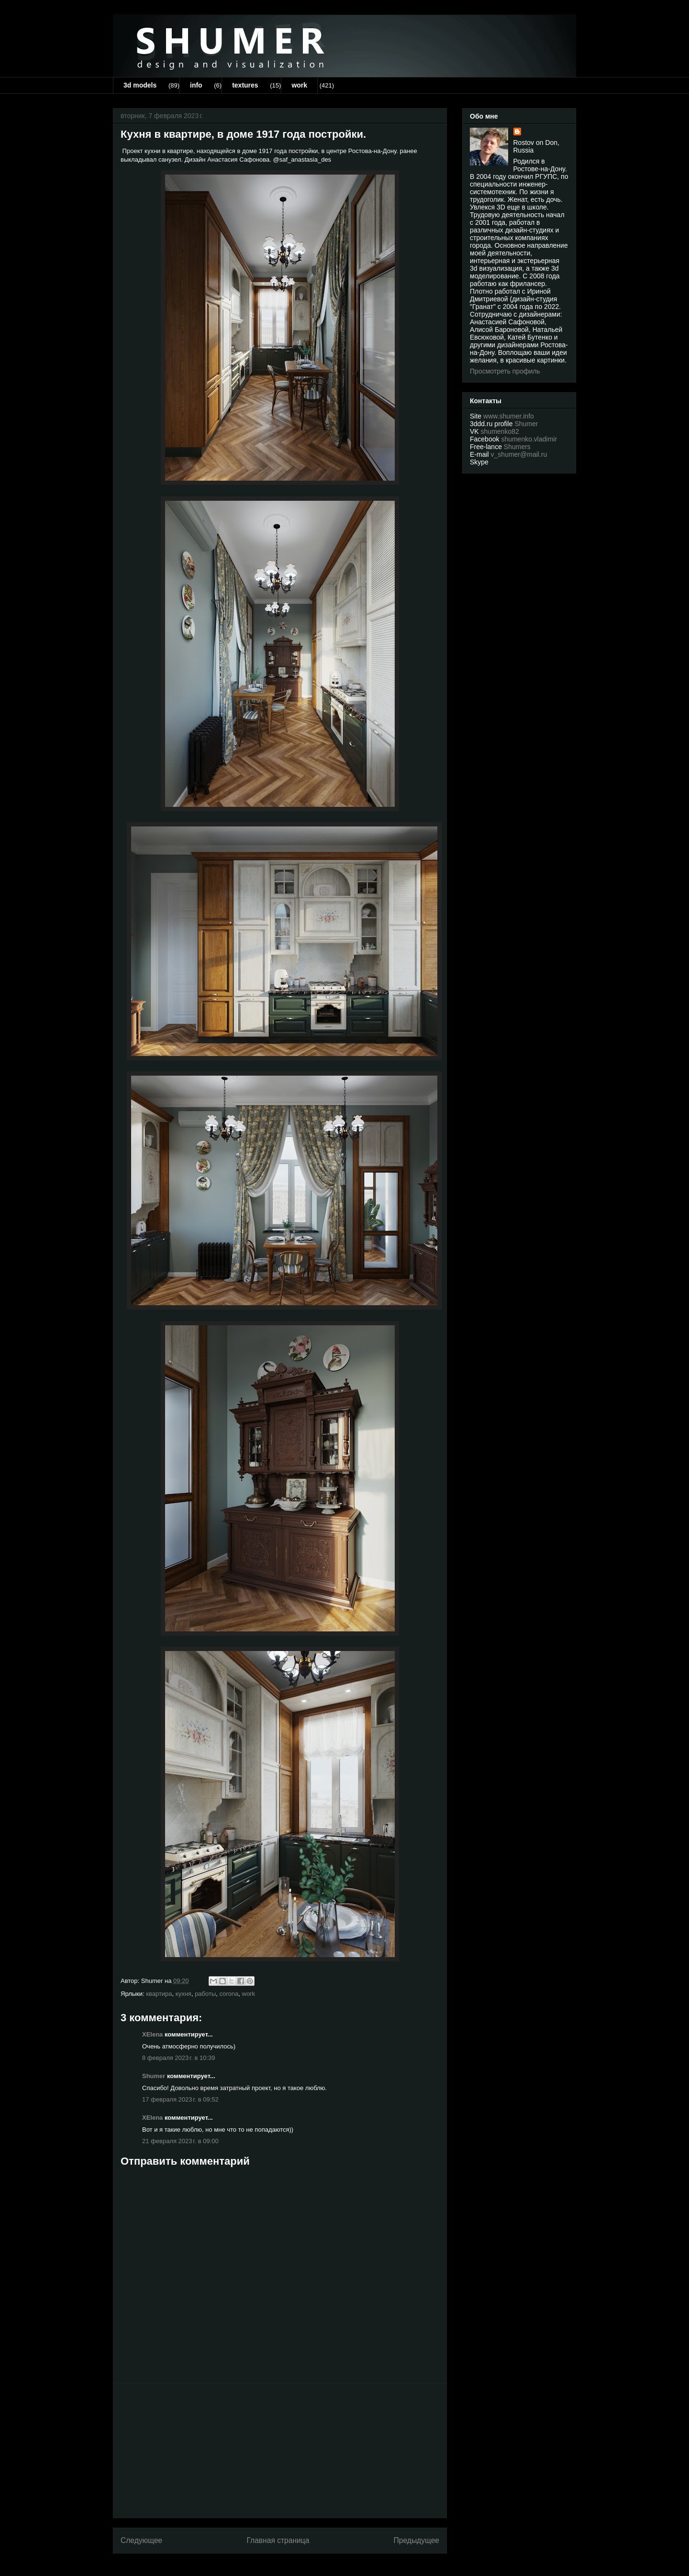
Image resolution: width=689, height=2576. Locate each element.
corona (229, 1993)
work (299, 85)
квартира (159, 1993)
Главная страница (277, 2540)
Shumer (153, 2076)
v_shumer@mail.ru (519, 454)
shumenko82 (500, 431)
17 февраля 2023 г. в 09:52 (180, 2099)
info (196, 85)
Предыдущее (416, 2540)
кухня (183, 1993)
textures (245, 85)
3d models (139, 85)
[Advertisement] (280, 2450)
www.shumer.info (508, 416)
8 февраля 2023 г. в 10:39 (178, 2057)
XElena (152, 2034)
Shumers (517, 447)
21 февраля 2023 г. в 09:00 (180, 2141)
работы (205, 1993)
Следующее (141, 2540)
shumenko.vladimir (529, 439)
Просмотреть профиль (505, 371)
